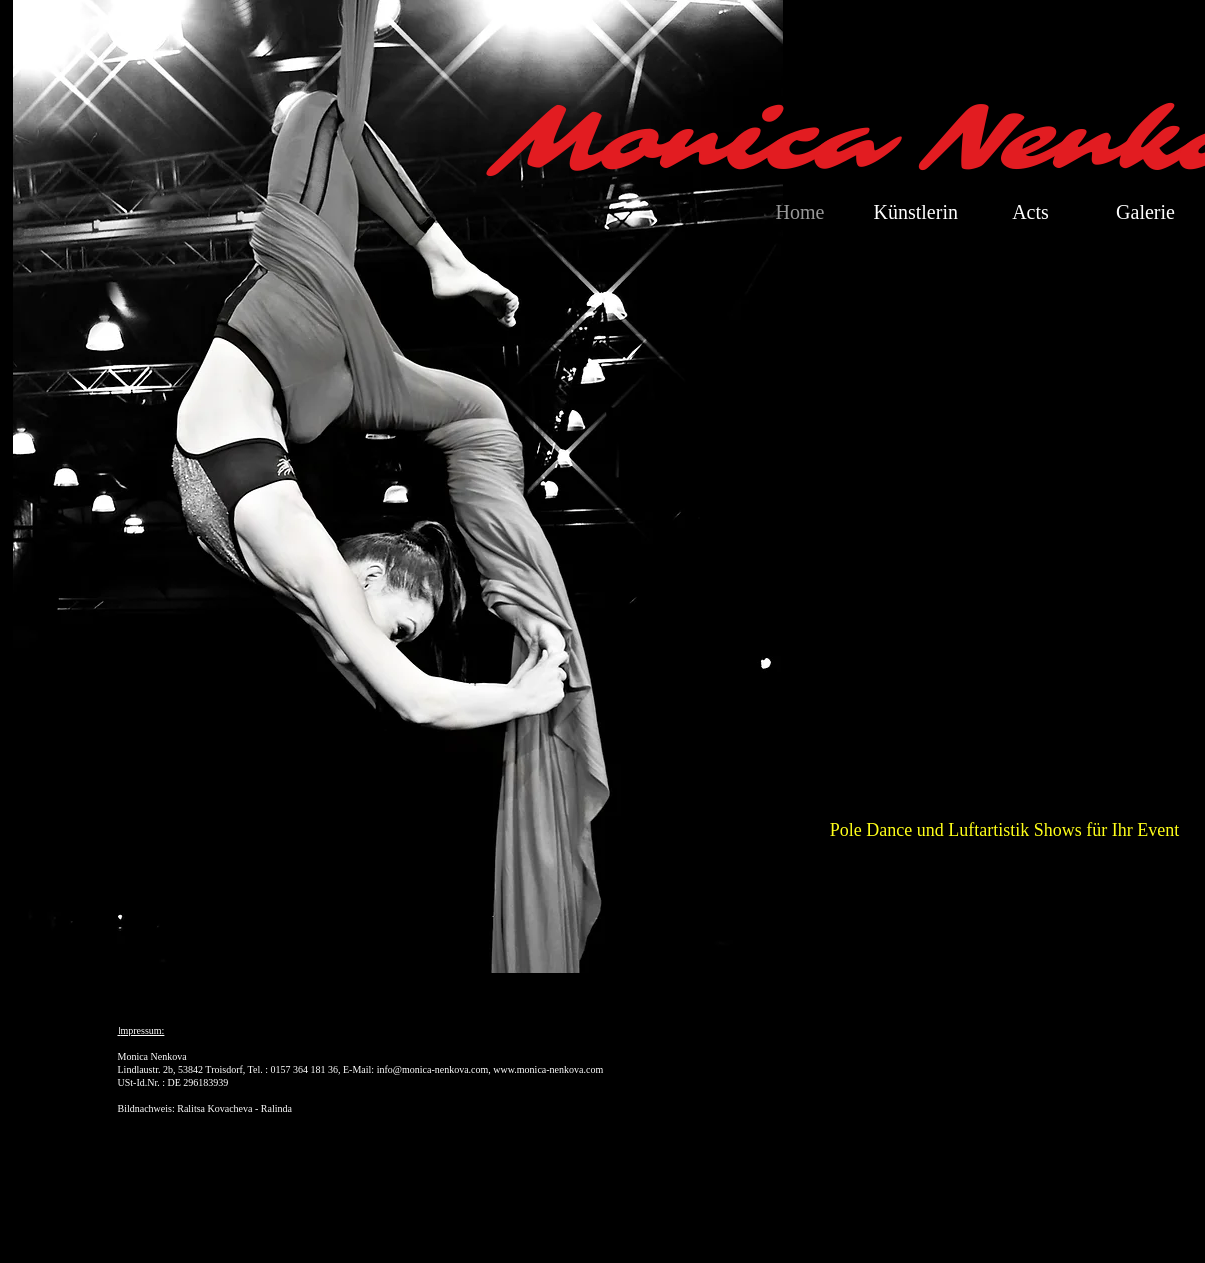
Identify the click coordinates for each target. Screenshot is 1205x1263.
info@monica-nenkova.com (433, 1069)
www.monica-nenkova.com (548, 1069)
